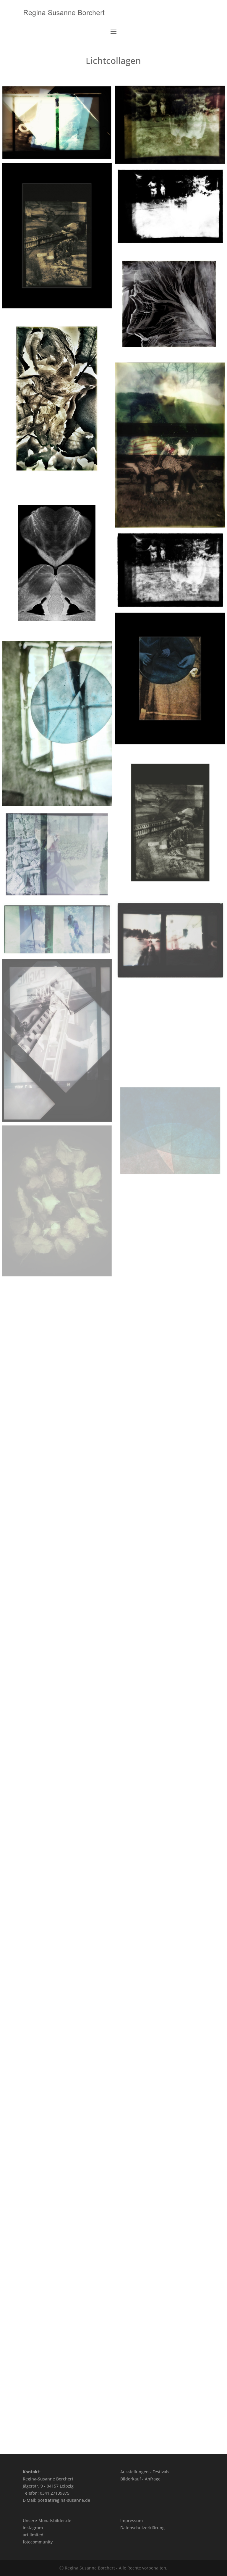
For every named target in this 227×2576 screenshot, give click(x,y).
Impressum (131, 2520)
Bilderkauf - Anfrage (140, 2479)
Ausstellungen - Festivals (144, 2472)
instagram (33, 2527)
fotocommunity (38, 2542)
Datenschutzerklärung (142, 2527)
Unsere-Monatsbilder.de (47, 2520)
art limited (33, 2535)
